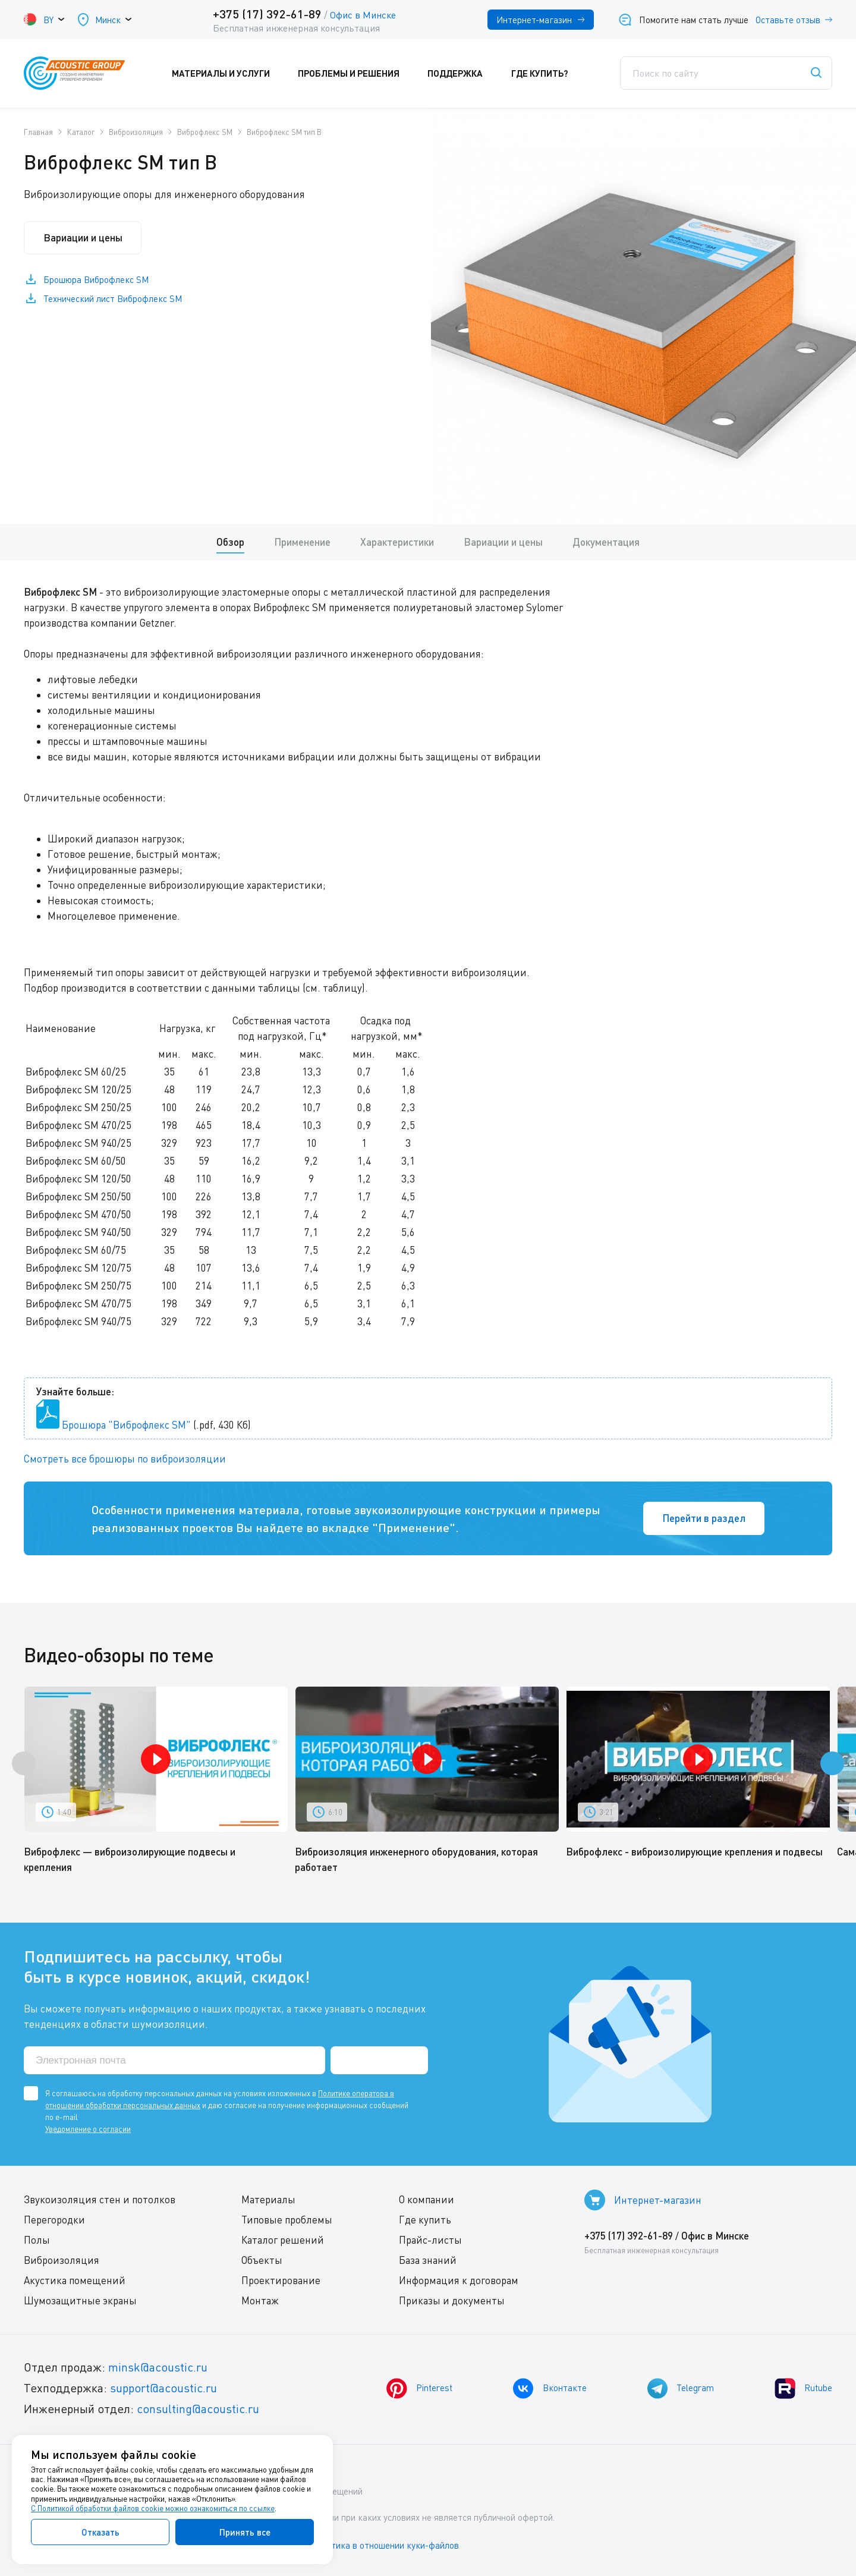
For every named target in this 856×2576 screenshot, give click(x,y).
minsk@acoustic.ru (157, 2367)
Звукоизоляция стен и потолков (99, 2200)
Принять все (244, 2532)
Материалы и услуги (229, 73)
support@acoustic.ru (163, 2388)
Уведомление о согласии (88, 2129)
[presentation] (24, 1764)
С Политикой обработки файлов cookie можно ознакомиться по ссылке (153, 2508)
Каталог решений (282, 2240)
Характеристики (397, 542)
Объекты (261, 2260)
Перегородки (54, 2220)
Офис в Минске (363, 15)
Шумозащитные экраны (80, 2301)
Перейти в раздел (703, 1518)
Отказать (100, 2532)
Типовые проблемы (286, 2220)
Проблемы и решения (357, 73)
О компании (426, 2200)
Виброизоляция (61, 2260)
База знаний (428, 2260)
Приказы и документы (452, 2301)
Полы (37, 2240)
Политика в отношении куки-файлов (385, 2545)
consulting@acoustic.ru (198, 2409)
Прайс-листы (430, 2240)
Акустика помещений (74, 2281)
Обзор (230, 542)
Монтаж (260, 2301)
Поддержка (463, 73)
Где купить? (547, 73)
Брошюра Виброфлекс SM (96, 280)
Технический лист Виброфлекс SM (112, 299)
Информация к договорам (458, 2281)
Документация (606, 542)
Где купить (425, 2220)
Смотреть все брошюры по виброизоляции (125, 1458)
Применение (302, 542)
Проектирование (280, 2281)
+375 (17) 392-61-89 (267, 14)
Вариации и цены (82, 237)
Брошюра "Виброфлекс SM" (126, 1424)
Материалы (268, 2200)
